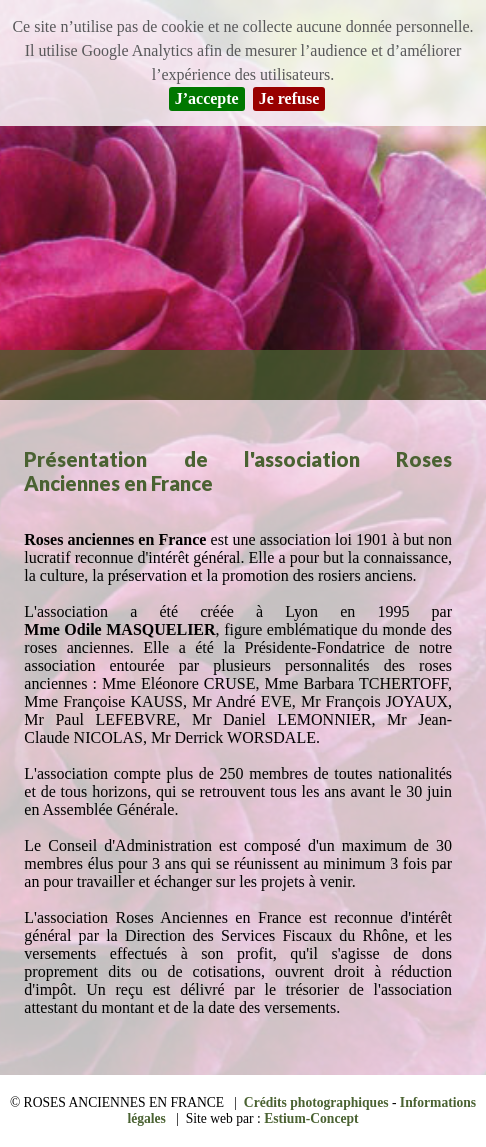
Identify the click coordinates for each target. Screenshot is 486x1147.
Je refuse (289, 98)
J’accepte (207, 98)
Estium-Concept (311, 1118)
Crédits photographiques (316, 1102)
